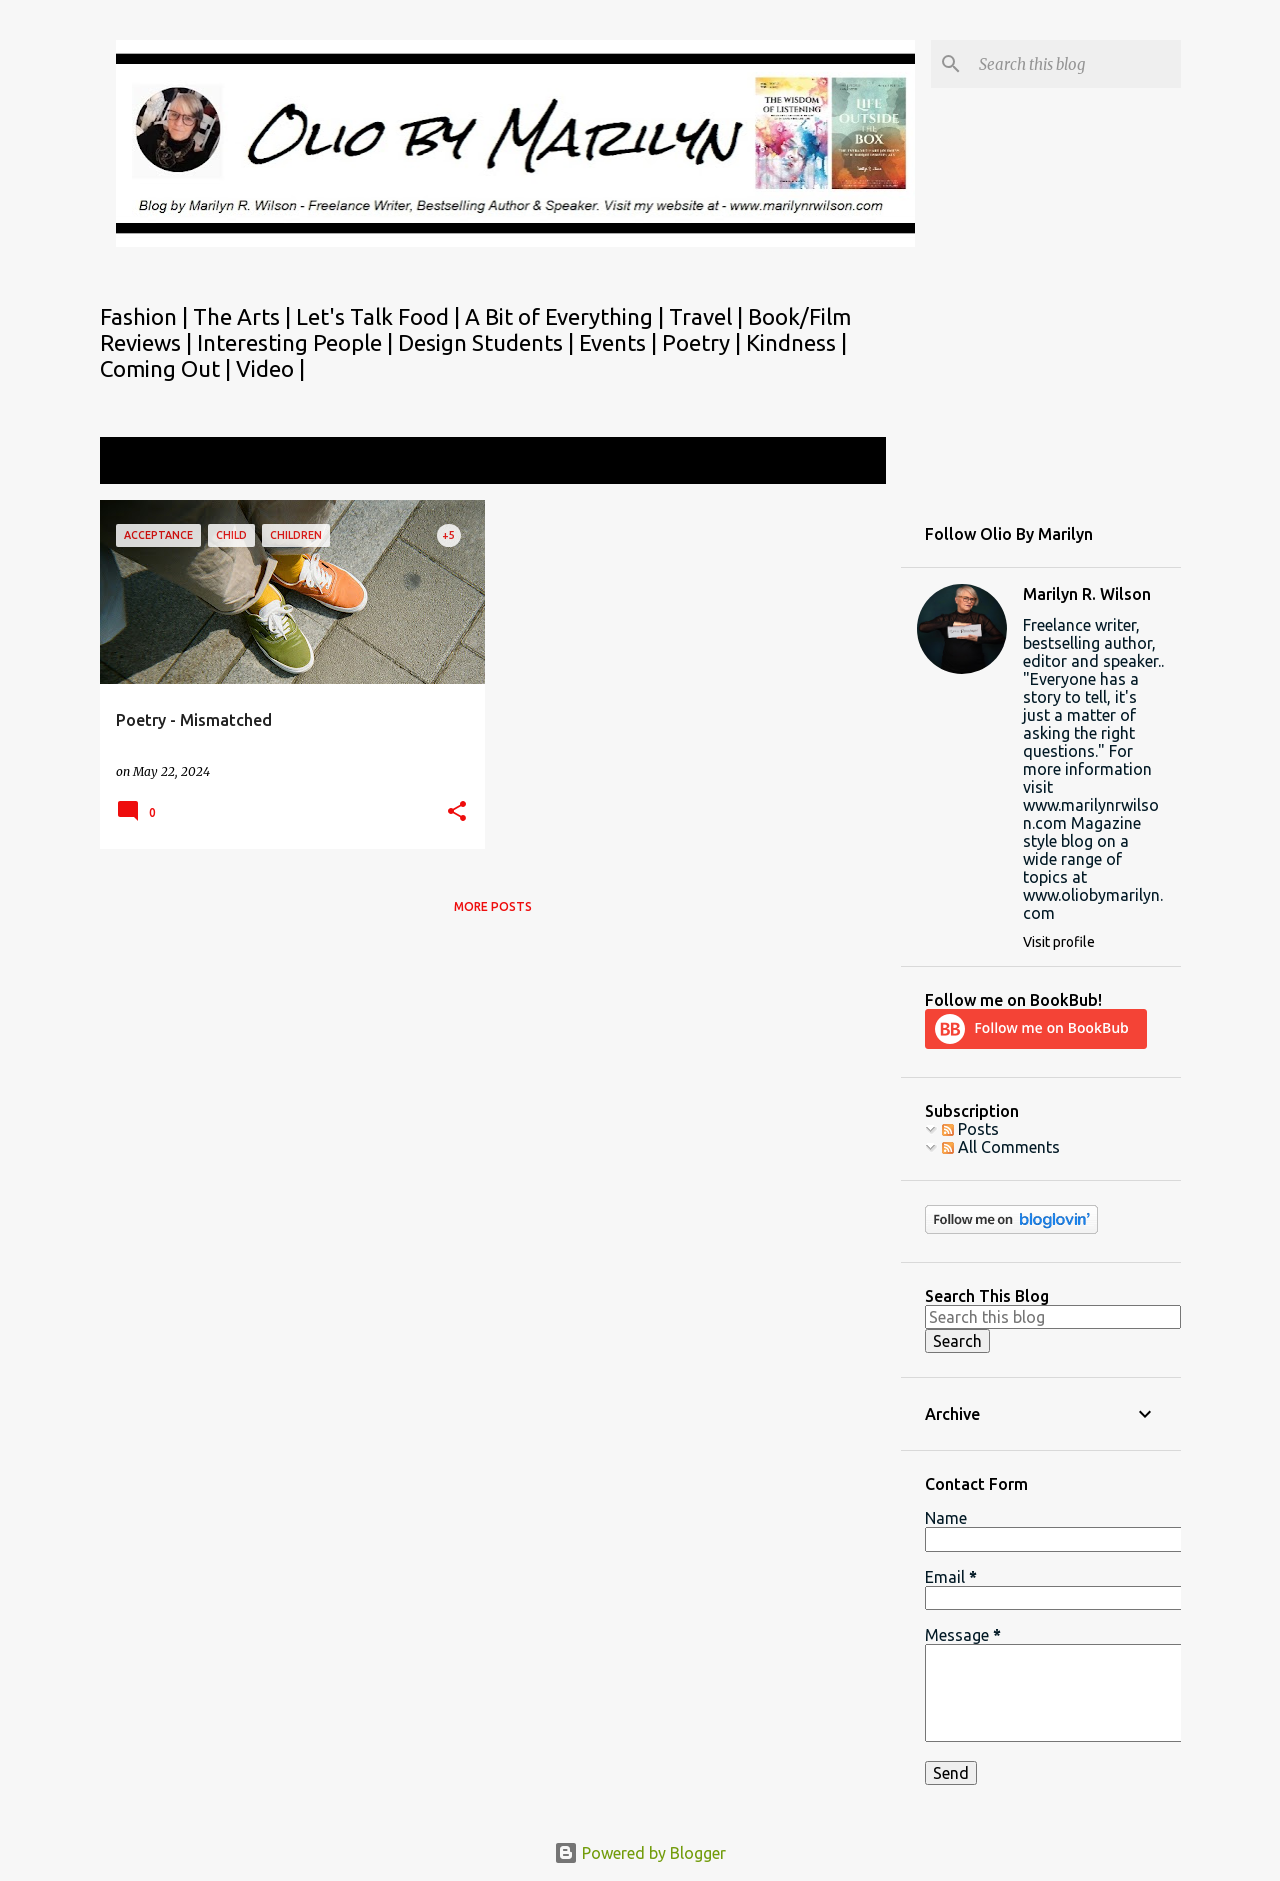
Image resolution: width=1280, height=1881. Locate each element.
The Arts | (244, 316)
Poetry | (704, 342)
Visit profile (1059, 942)
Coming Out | (168, 368)
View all (844, 462)
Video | (270, 368)
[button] (457, 812)
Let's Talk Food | (380, 316)
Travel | (708, 316)
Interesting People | (297, 342)
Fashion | (146, 316)
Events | (620, 342)
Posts (970, 1129)
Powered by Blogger (640, 1853)
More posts (493, 906)
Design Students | (488, 342)
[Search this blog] (1076, 64)
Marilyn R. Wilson (1087, 594)
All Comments (1001, 1147)
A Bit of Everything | (567, 316)
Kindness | (796, 342)
